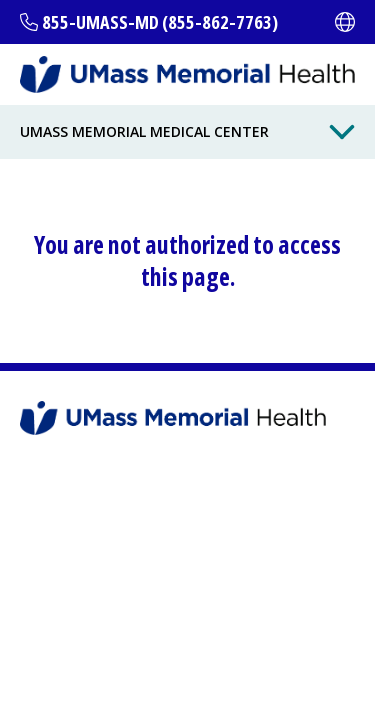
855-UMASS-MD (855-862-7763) (160, 22)
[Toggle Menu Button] (342, 132)
